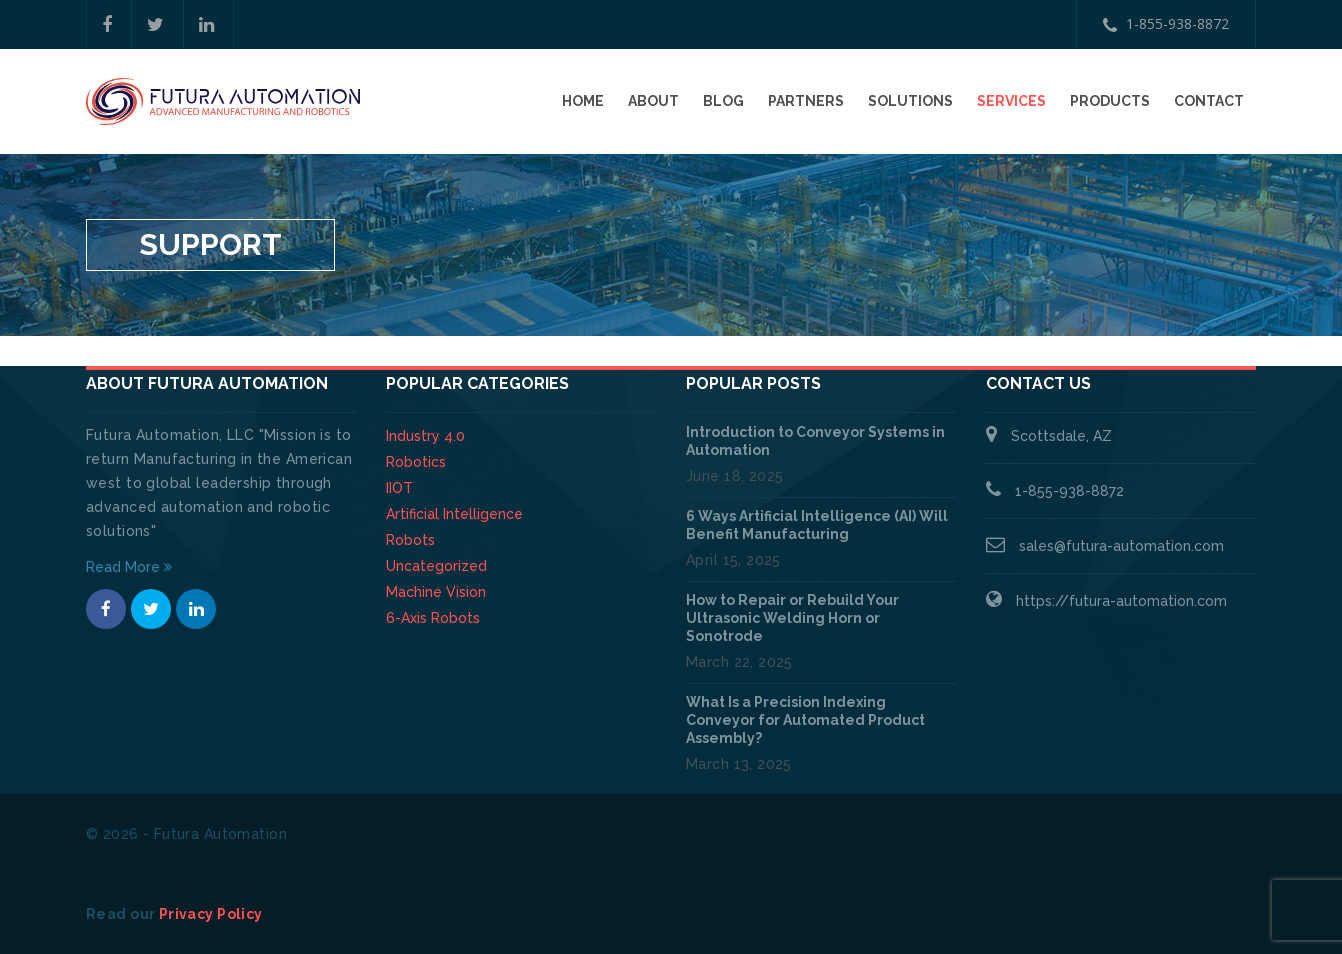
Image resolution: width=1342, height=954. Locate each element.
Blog (723, 101)
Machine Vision (436, 592)
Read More (129, 567)
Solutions (910, 101)
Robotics (416, 462)
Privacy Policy (211, 914)
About (653, 101)
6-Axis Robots (433, 618)
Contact (1209, 101)
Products (1110, 101)
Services (1011, 101)
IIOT (399, 488)
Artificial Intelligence (454, 514)
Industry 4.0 (425, 436)
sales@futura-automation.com (1121, 546)
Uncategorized (436, 566)
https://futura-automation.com (1121, 601)
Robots (410, 540)
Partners (806, 101)
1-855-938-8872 (1166, 24)
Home (583, 101)
